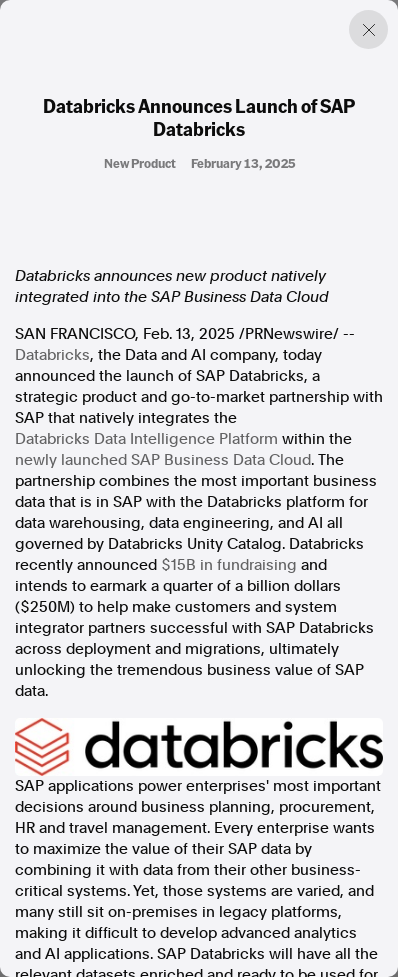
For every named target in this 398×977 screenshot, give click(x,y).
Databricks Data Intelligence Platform (146, 439)
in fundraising (229, 565)
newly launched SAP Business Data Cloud (163, 460)
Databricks (52, 355)
